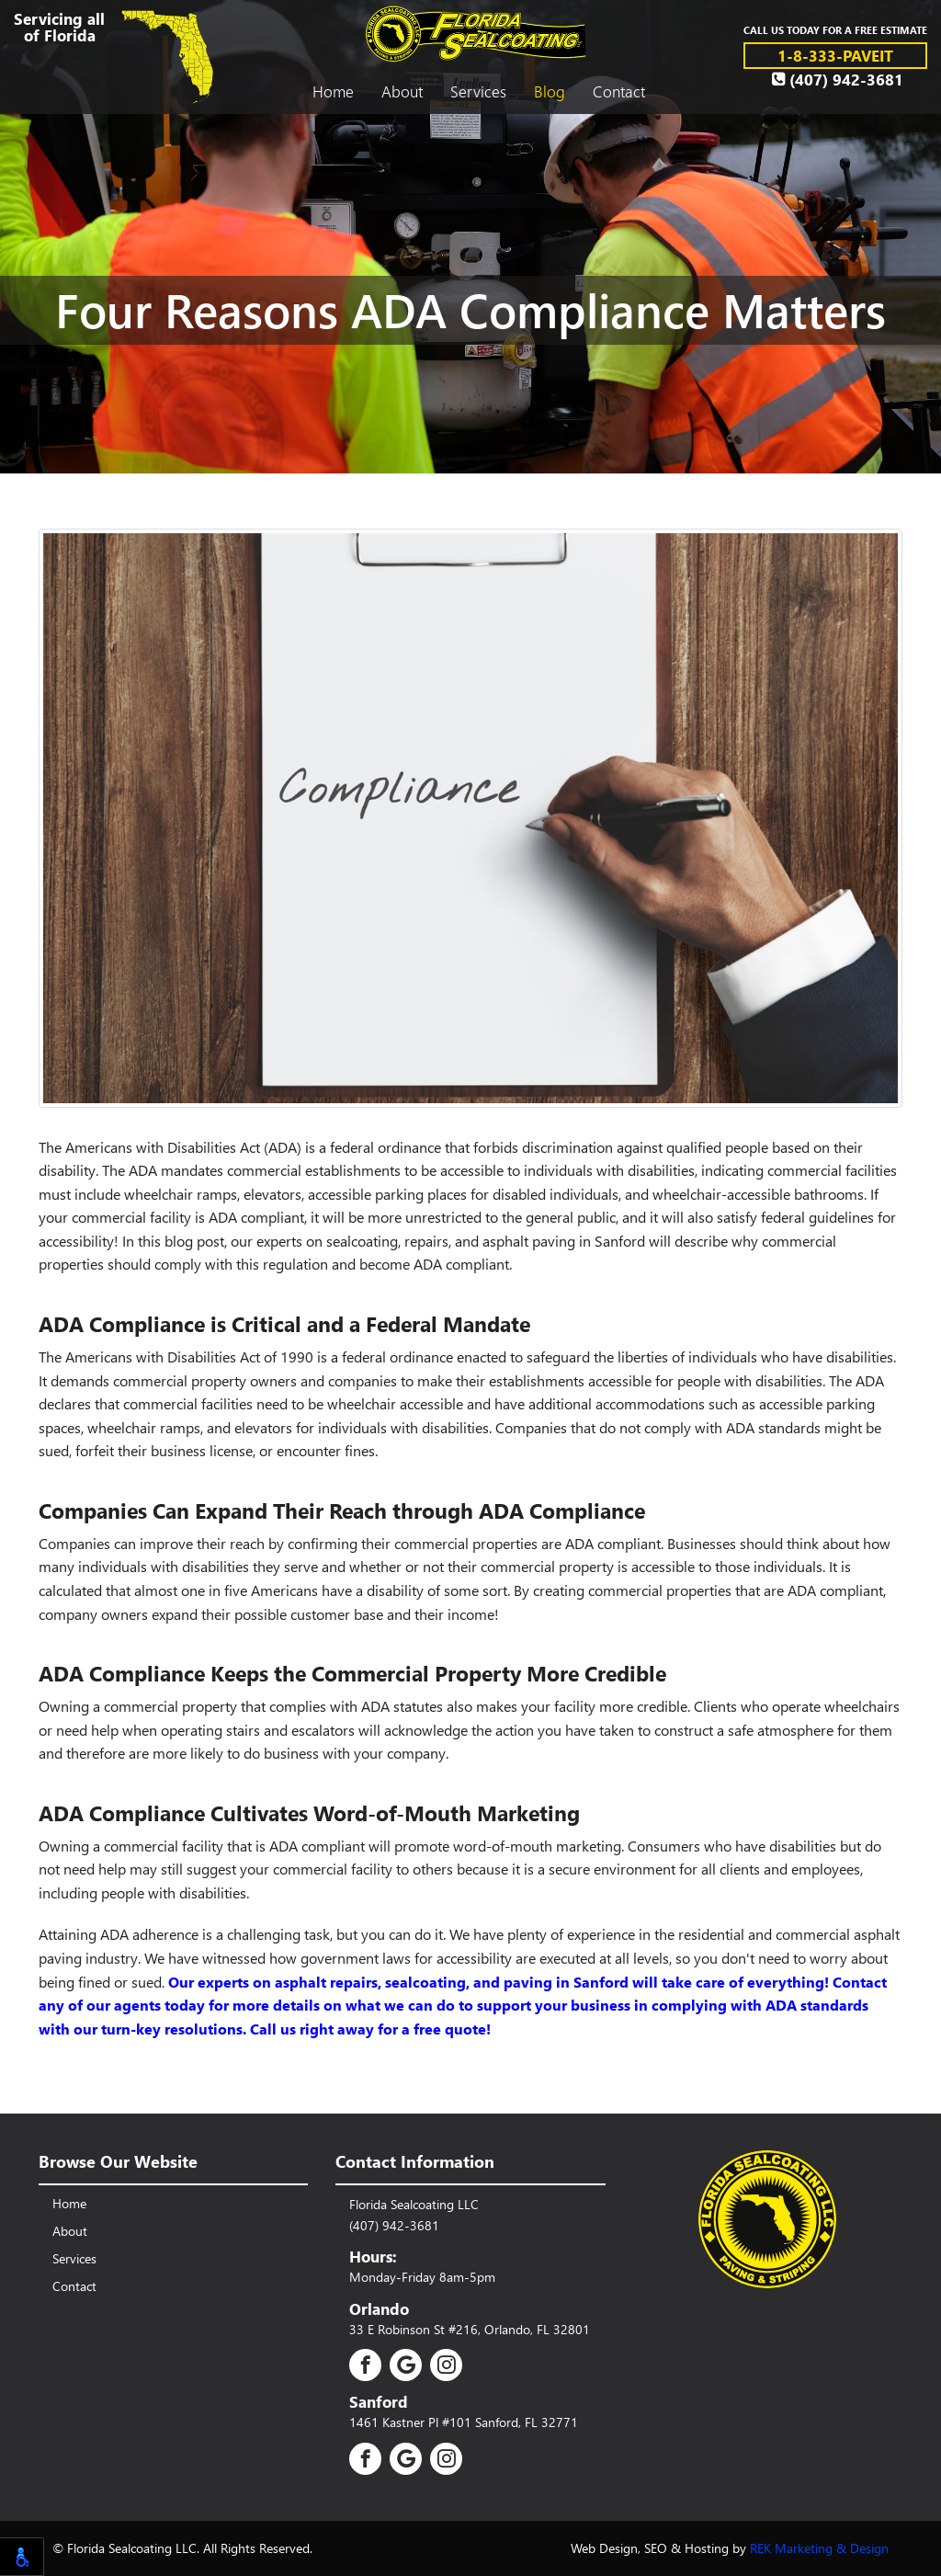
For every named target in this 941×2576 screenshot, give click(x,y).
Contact (619, 91)
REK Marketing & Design (819, 2548)
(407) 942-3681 (837, 79)
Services (478, 91)
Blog (549, 91)
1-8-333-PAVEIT (835, 54)
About (402, 91)
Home (333, 91)
